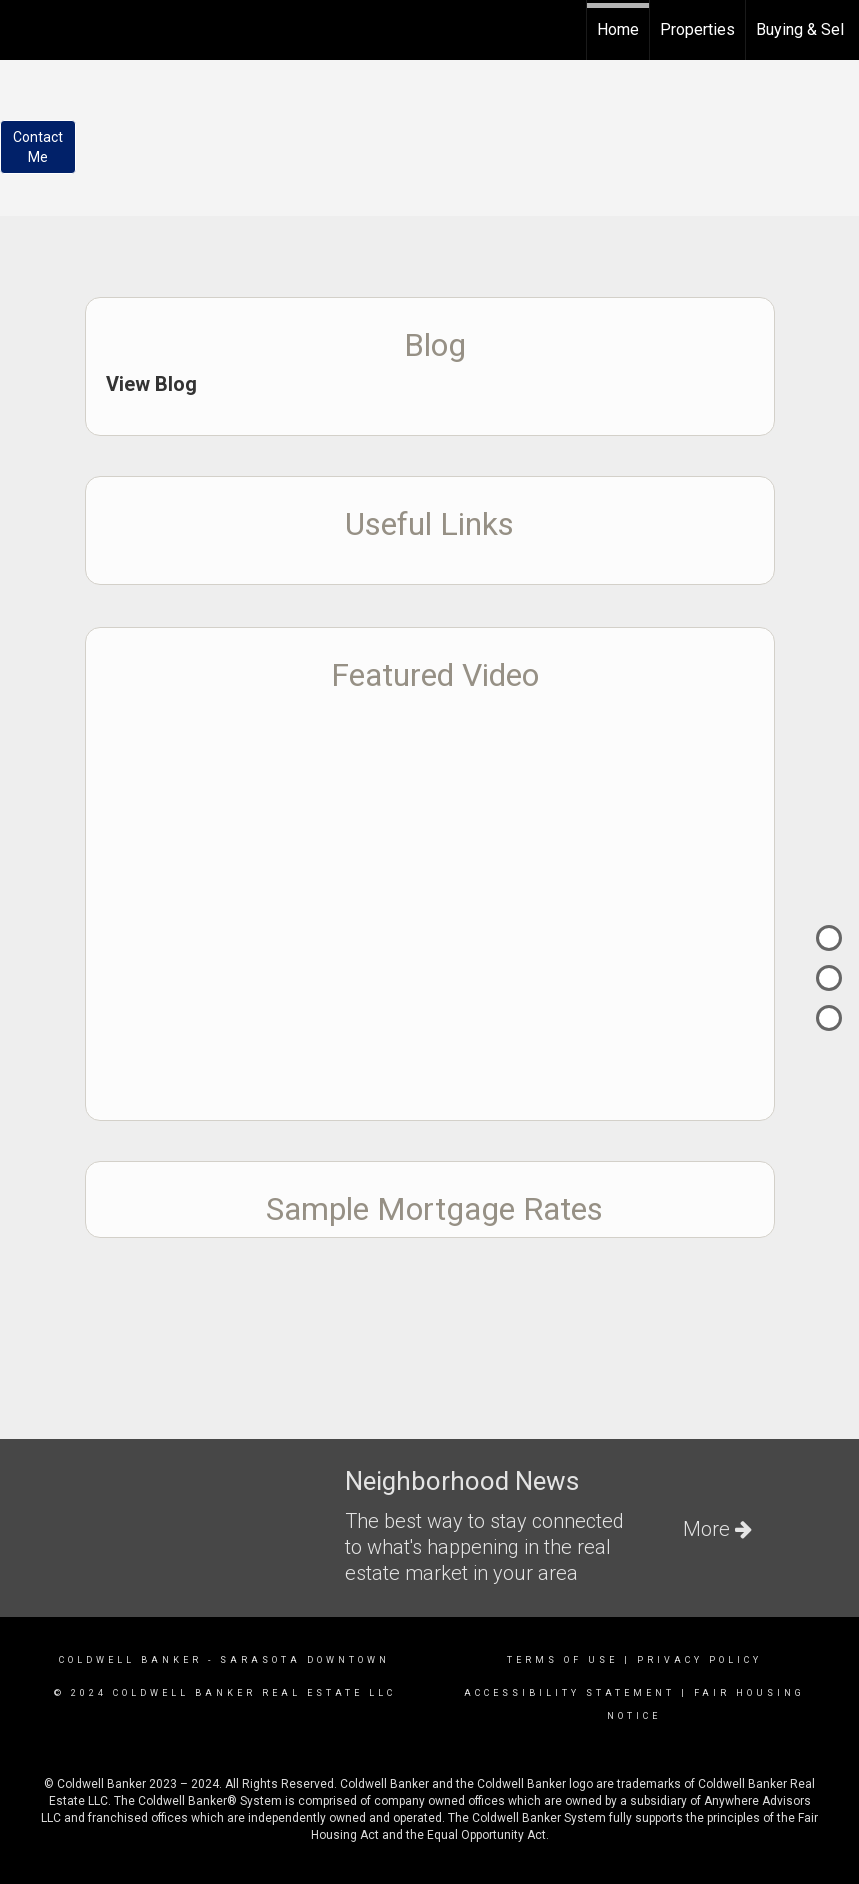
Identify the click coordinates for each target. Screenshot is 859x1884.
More (717, 1529)
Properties (697, 29)
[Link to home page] (25, 27)
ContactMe (38, 147)
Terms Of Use (562, 1660)
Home (618, 29)
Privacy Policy (699, 1660)
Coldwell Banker (130, 1660)
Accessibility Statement (569, 1693)
